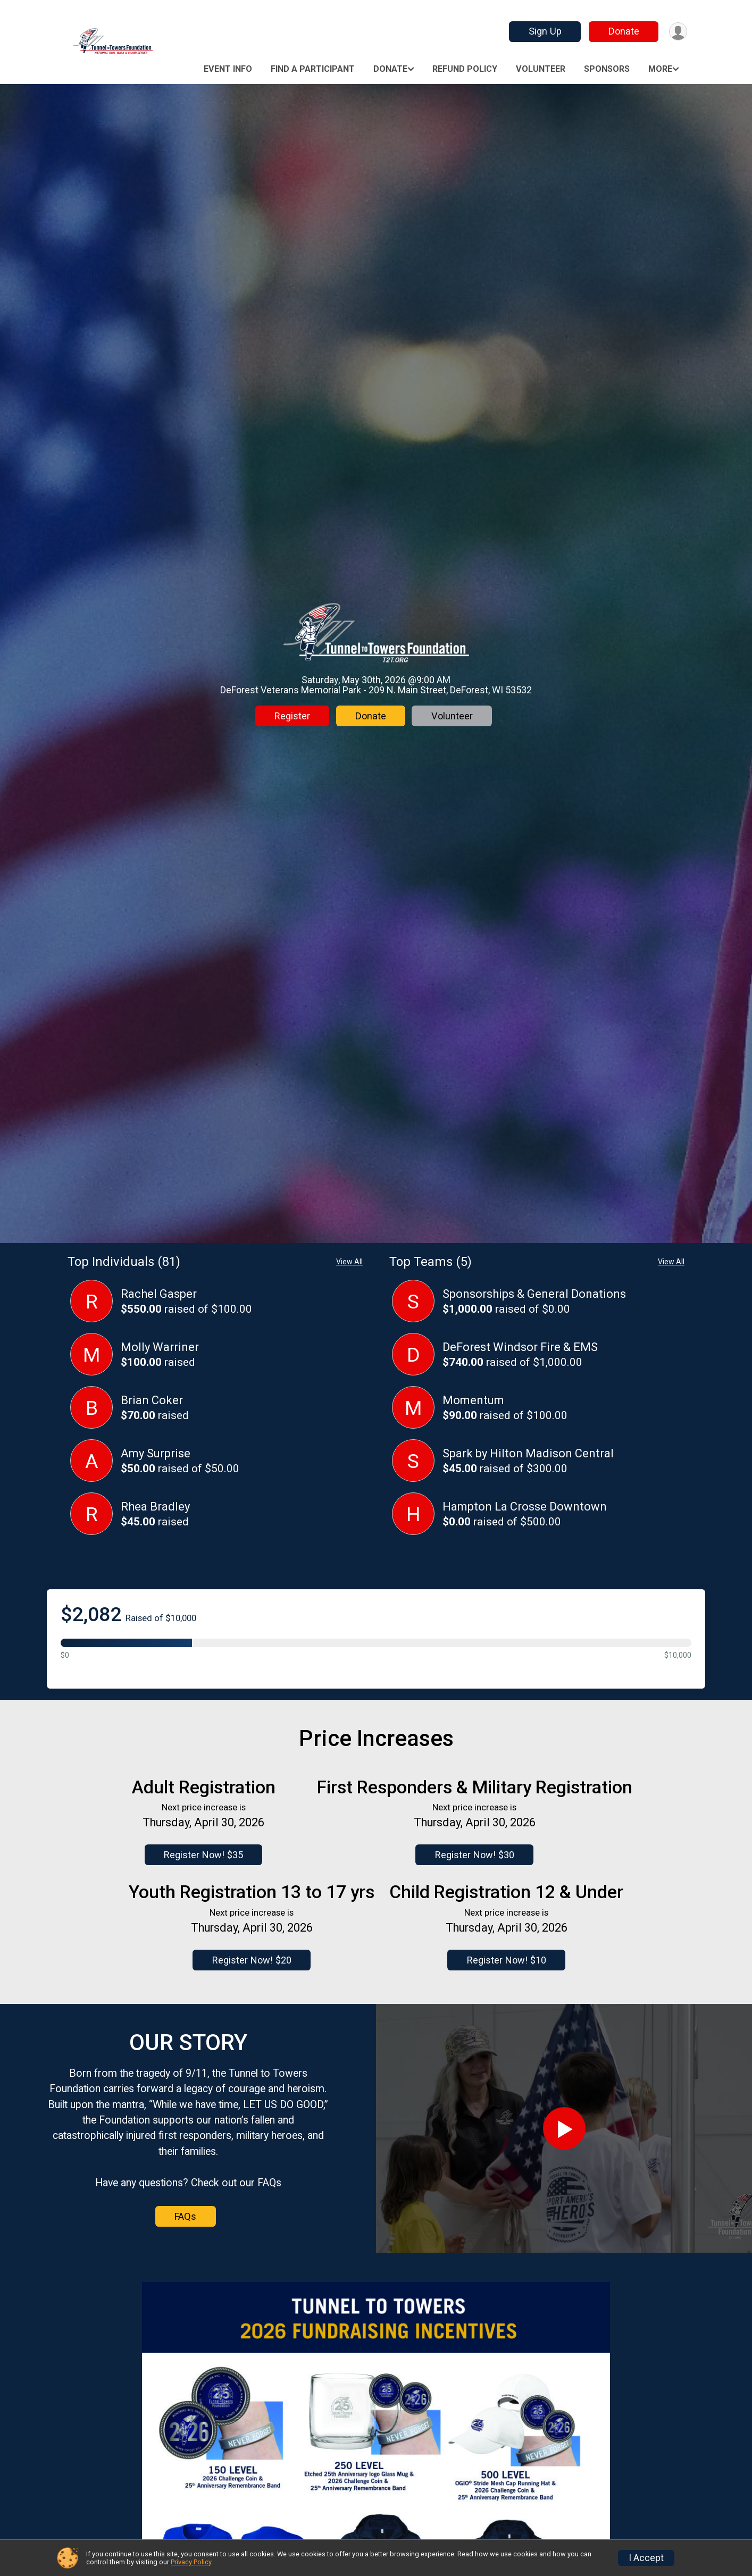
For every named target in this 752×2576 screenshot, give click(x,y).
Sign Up (543, 31)
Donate (622, 31)
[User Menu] (677, 31)
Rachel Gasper (159, 1293)
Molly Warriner (160, 1347)
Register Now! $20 (251, 1960)
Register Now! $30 (473, 1854)
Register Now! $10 (506, 1960)
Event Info (228, 69)
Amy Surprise (155, 1453)
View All (349, 1261)
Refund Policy (464, 69)
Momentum (473, 1400)
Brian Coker (152, 1400)
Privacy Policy (191, 2562)
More (660, 69)
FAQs (185, 2216)
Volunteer (540, 69)
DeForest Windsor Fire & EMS (520, 1347)
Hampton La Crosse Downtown (524, 1506)
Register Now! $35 (203, 1854)
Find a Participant (313, 69)
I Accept (646, 2558)
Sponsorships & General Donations (534, 1293)
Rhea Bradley (155, 1506)
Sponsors (607, 69)
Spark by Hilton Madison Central (528, 1453)
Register (292, 715)
